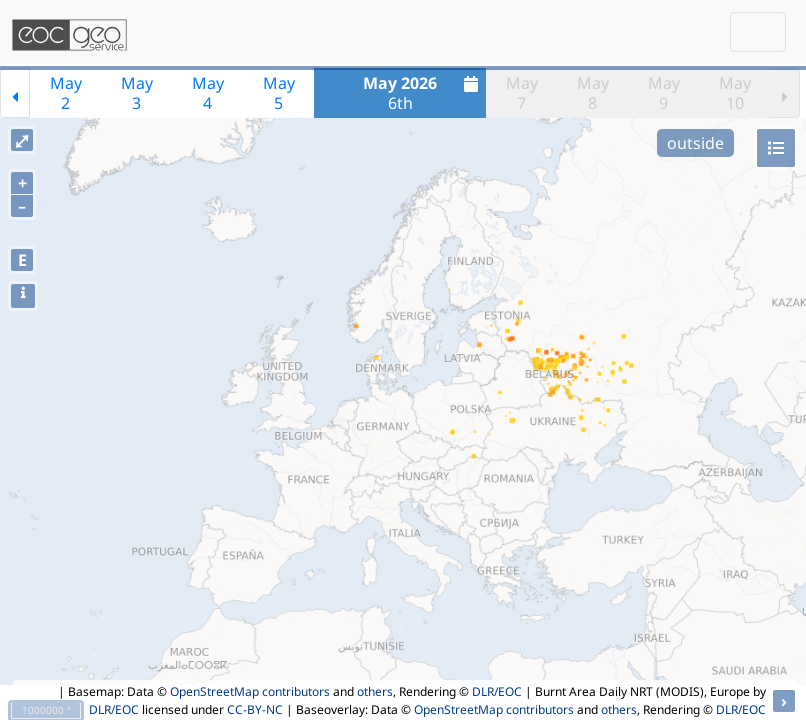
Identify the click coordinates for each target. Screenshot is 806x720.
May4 (208, 93)
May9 (664, 93)
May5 (279, 93)
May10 (735, 93)
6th (423, 93)
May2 (66, 93)
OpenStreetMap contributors (250, 691)
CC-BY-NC (255, 709)
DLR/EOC (497, 691)
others (375, 691)
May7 (522, 93)
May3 (137, 93)
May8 (593, 93)
